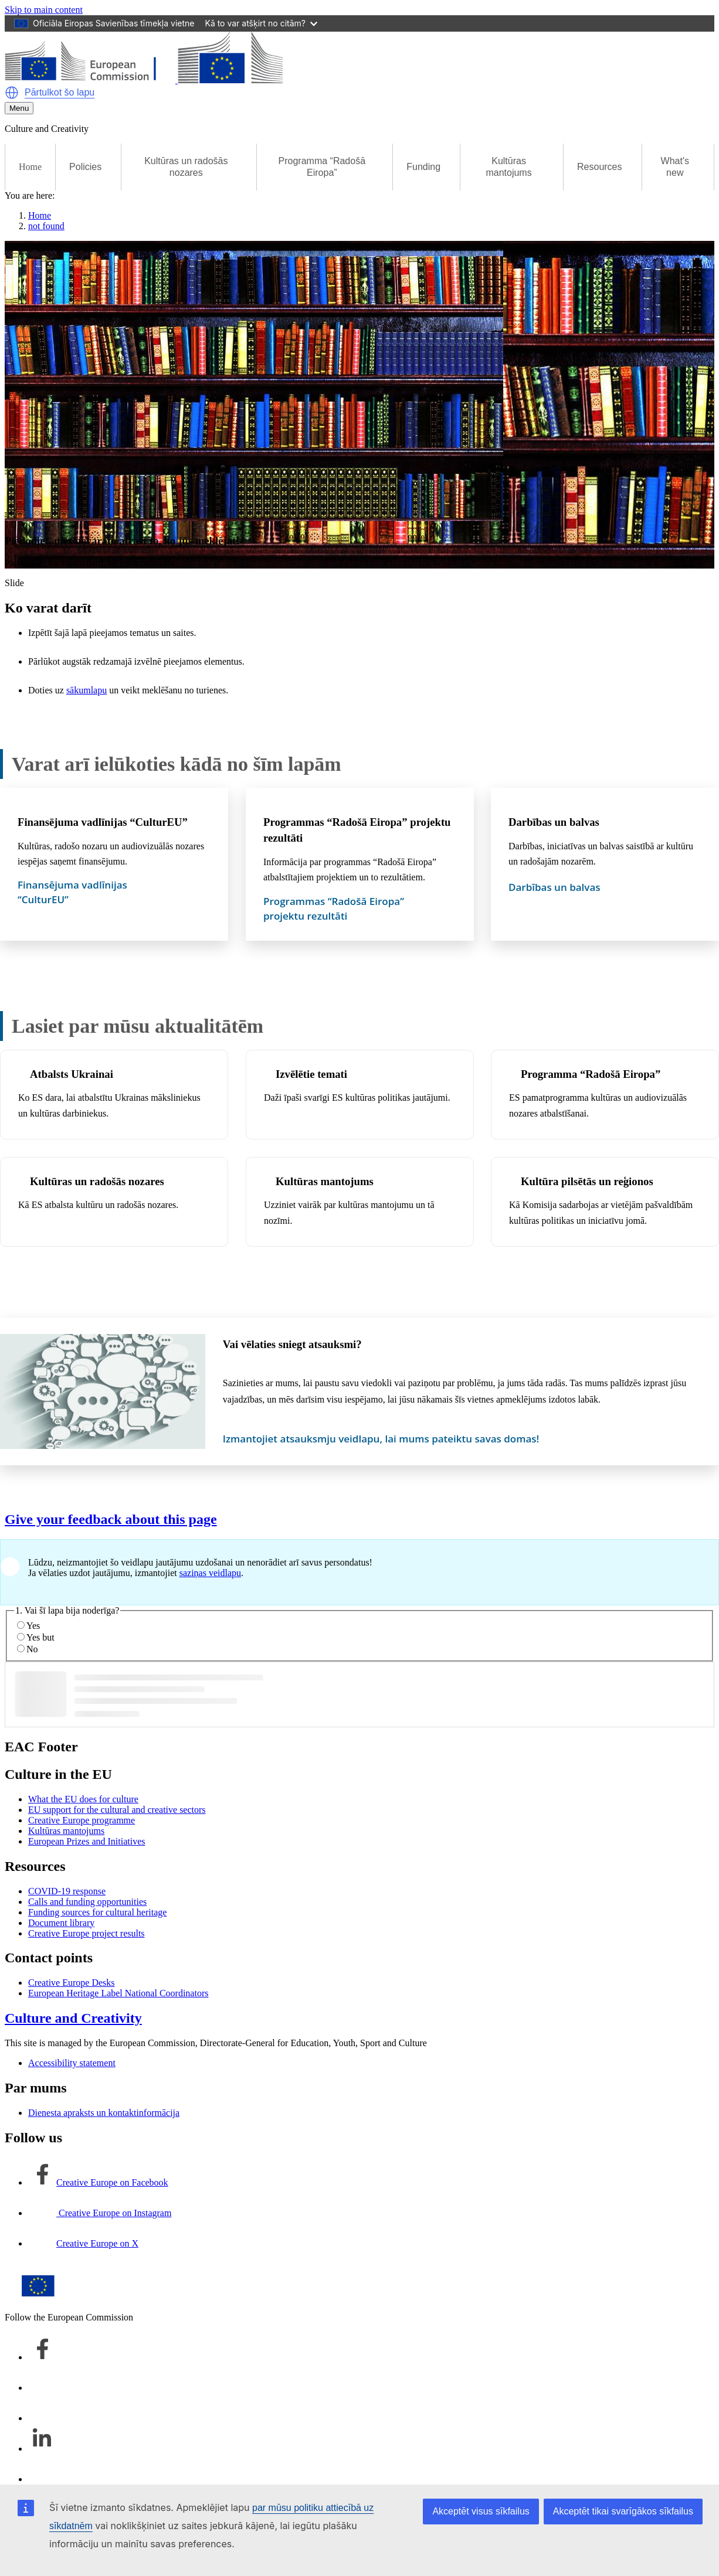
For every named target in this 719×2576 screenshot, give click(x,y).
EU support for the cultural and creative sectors (117, 1810)
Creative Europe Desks (71, 1983)
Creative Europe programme (81, 1820)
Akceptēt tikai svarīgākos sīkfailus (623, 2511)
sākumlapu (86, 690)
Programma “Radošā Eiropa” (590, 1074)
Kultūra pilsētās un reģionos (587, 1181)
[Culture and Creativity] (144, 80)
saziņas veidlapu (210, 1573)
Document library (61, 1923)
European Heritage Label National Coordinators (118, 1993)
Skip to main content (44, 10)
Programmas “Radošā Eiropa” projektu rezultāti (357, 830)
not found (46, 226)
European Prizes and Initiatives (86, 1841)
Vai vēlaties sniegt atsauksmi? (292, 1344)
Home (30, 167)
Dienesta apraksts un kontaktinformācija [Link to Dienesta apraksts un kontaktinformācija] (103, 2113)
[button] (12, 93)
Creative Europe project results (86, 1933)
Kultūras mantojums (325, 1181)
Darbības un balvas (553, 822)
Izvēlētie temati (311, 1074)
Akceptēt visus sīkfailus (480, 2511)
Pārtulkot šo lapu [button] (59, 92)
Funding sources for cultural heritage (97, 1912)
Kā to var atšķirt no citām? (261, 23)
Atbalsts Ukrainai (71, 1074)
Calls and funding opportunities (87, 1902)
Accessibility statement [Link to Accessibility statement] (72, 2063)
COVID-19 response (67, 1891)
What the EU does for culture (83, 1799)
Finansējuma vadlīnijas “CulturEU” (103, 822)
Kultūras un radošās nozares (97, 1181)
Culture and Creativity (73, 2018)
